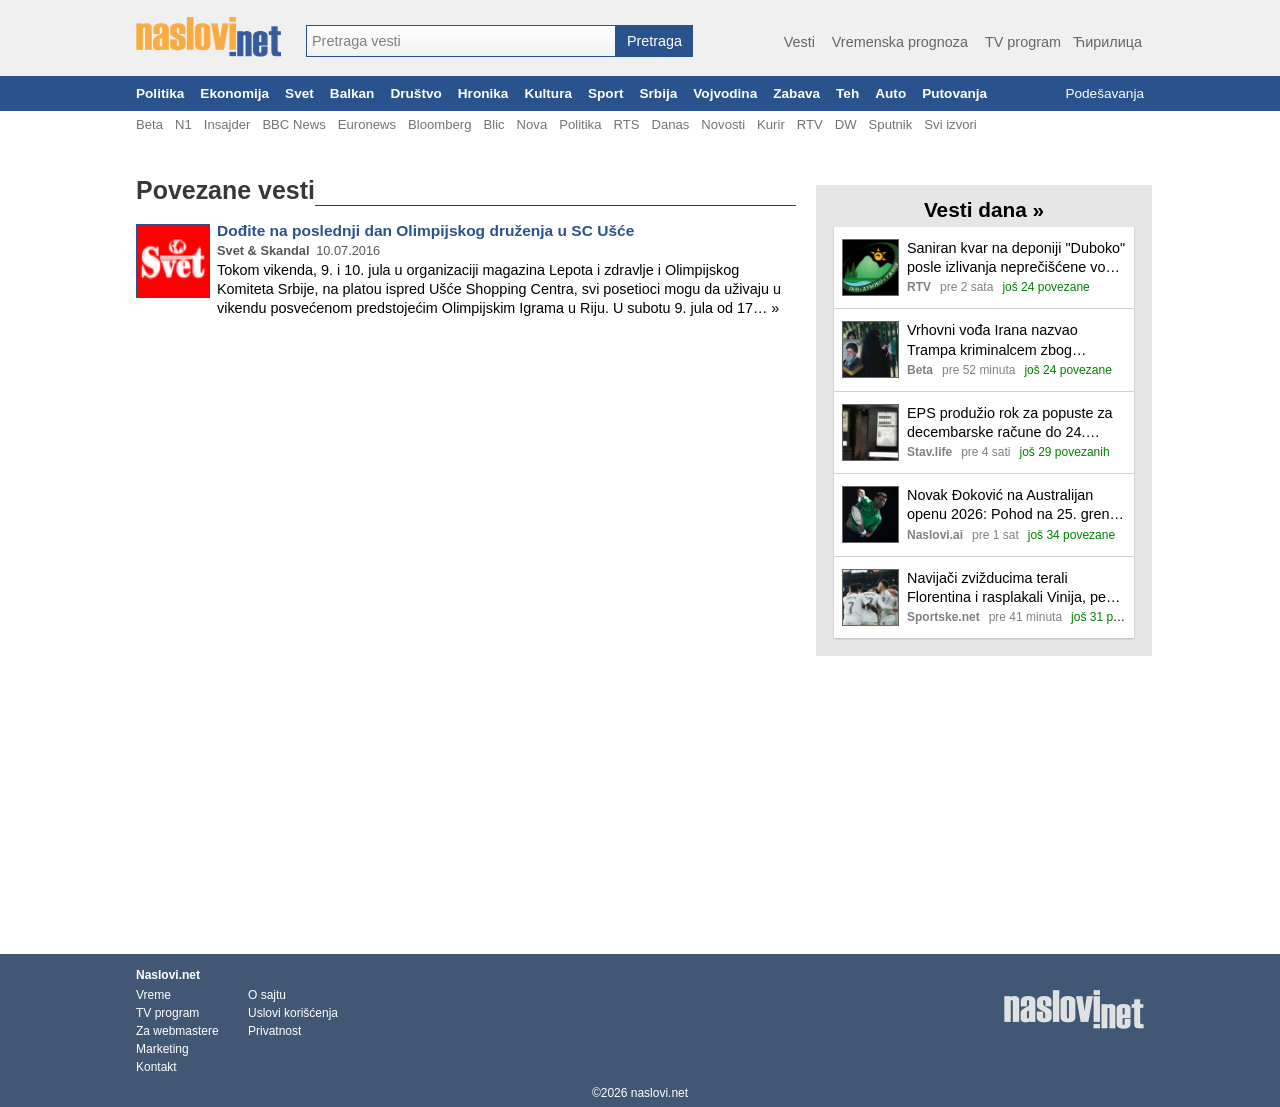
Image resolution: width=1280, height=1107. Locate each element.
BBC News (293, 124)
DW (846, 124)
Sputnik (891, 124)
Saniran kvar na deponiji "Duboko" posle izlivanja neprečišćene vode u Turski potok (1016, 258)
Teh (847, 93)
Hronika (483, 93)
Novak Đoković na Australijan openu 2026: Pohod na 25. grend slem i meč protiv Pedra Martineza (1016, 505)
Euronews (367, 124)
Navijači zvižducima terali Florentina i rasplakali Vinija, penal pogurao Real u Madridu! (1016, 588)
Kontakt (156, 1067)
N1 (183, 124)
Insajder (227, 124)
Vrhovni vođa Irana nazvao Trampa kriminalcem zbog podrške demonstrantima (992, 340)
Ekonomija (234, 93)
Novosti (723, 124)
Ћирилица (1107, 42)
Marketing (162, 1049)
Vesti (799, 42)
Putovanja (954, 93)
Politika (160, 93)
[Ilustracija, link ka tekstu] (870, 269)
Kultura (548, 93)
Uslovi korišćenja (293, 1013)
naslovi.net (659, 1093)
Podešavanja (1104, 93)
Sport (606, 93)
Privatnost (274, 1031)
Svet (299, 93)
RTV (810, 124)
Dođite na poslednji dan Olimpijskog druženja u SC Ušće (425, 230)
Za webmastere (177, 1031)
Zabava (796, 93)
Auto (890, 93)
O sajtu (267, 995)
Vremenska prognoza (900, 42)
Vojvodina (725, 93)
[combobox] (461, 41)
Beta (149, 124)
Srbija (658, 93)
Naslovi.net (168, 975)
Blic (493, 124)
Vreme (153, 995)
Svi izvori (950, 124)
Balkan (352, 93)
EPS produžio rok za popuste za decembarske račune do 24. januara (1010, 423)
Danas (670, 124)
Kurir (771, 124)
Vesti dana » (984, 209)
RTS (626, 124)
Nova (532, 124)
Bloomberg (439, 124)
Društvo (415, 93)
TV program (1023, 42)
